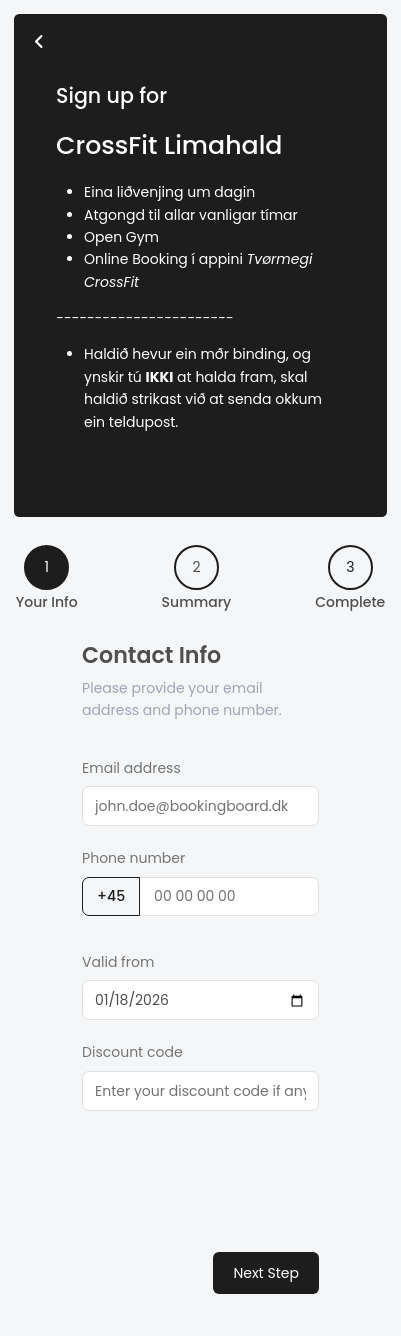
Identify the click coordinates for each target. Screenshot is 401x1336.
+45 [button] (111, 896)
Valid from (118, 962)
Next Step (266, 1273)
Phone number (133, 858)
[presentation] (234, 1171)
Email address (131, 768)
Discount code (132, 1052)
